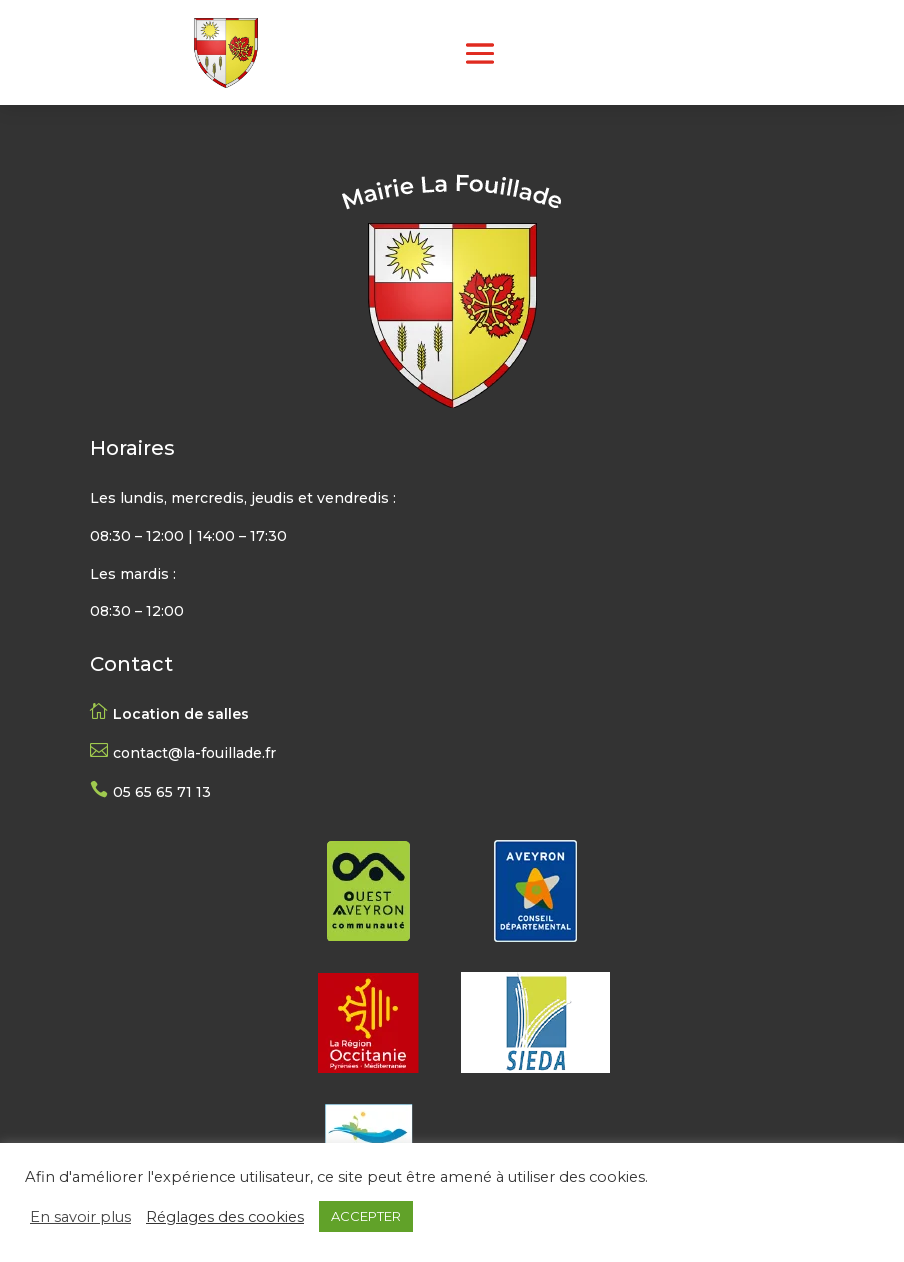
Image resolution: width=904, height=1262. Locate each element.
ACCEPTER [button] (366, 1216)
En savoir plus (80, 1217)
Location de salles (181, 714)
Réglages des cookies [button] (225, 1217)
